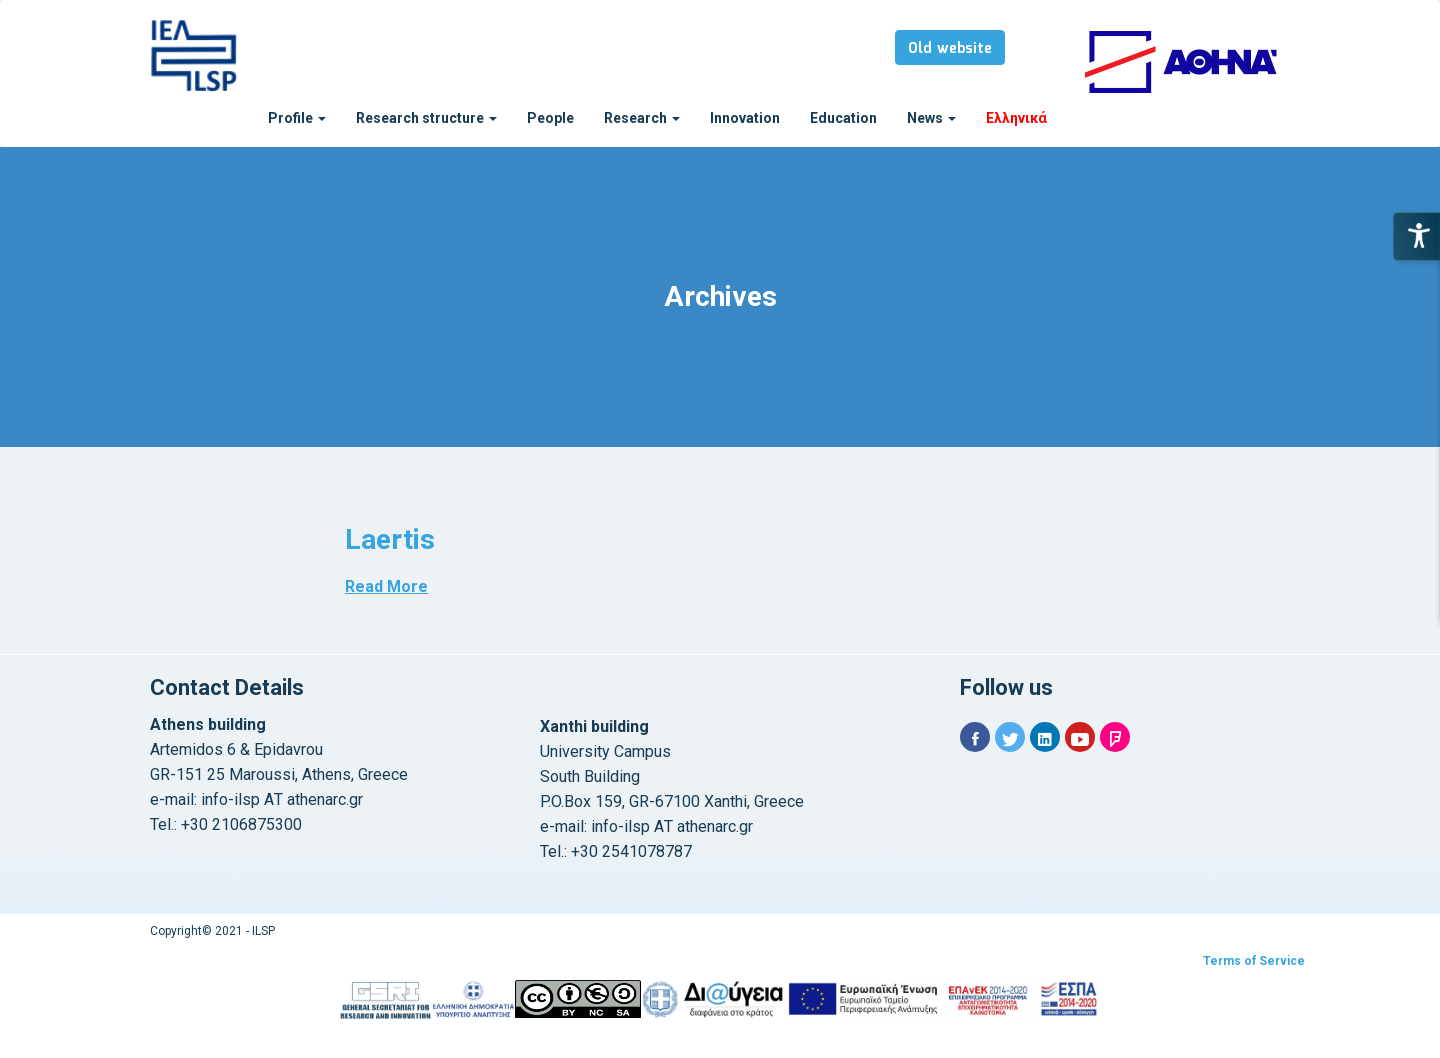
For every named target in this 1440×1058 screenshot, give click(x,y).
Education (843, 118)
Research (642, 118)
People (550, 118)
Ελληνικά (1016, 118)
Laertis (390, 539)
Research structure (426, 118)
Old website (950, 49)
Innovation (745, 118)
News (931, 118)
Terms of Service (1254, 961)
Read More (386, 586)
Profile (297, 118)
